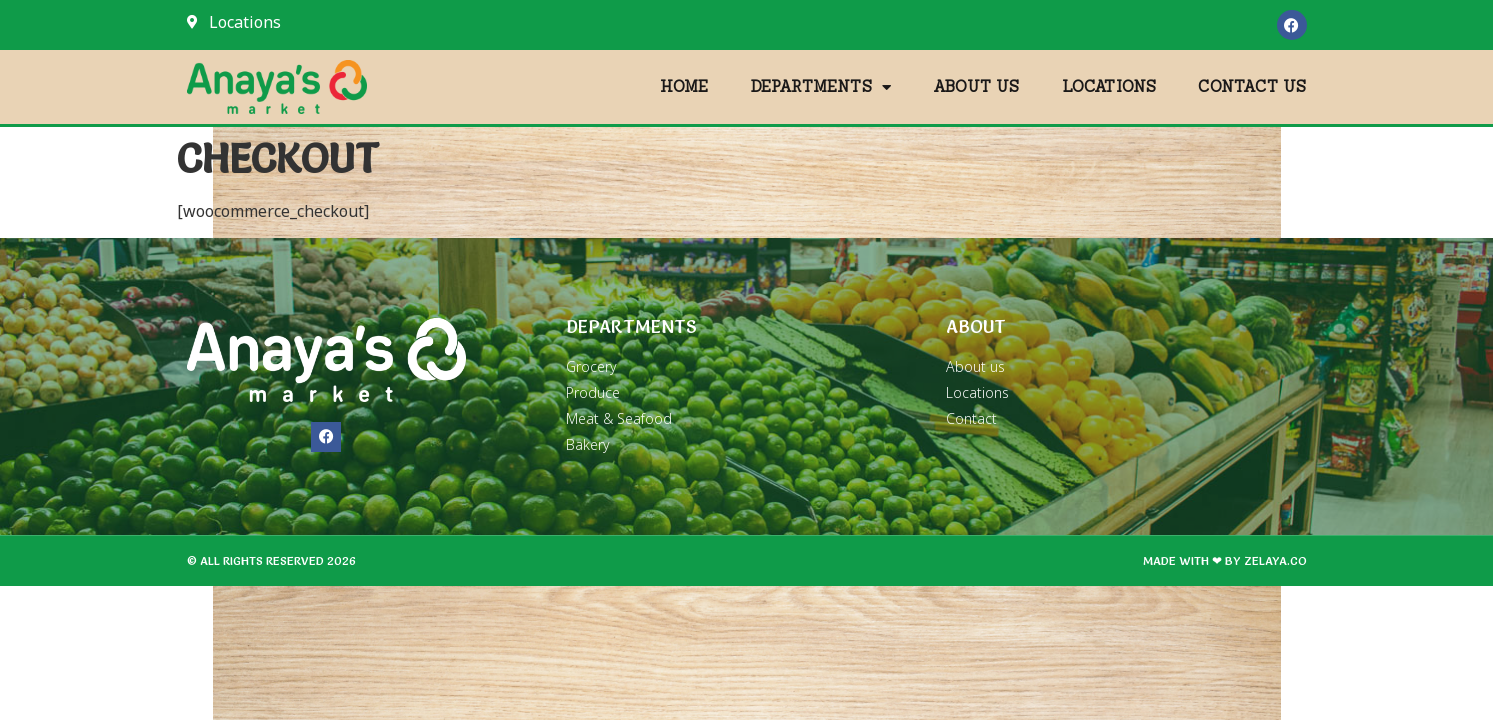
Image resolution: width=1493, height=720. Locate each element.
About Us (976, 86)
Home (684, 86)
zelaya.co (1275, 560)
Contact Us (1252, 86)
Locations (1109, 86)
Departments (821, 87)
